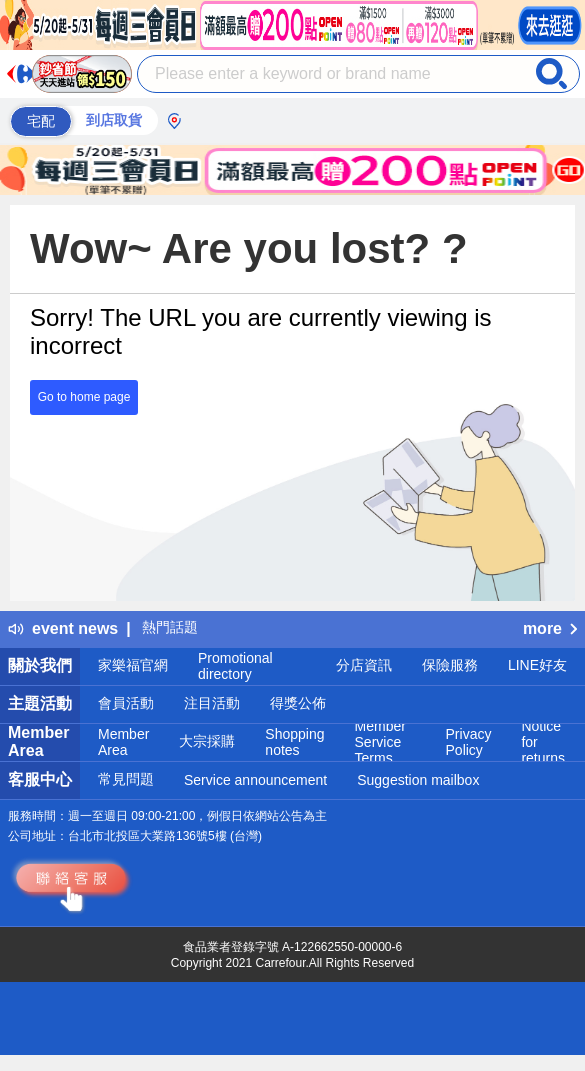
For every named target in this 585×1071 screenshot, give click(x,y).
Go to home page (84, 397)
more (550, 628)
